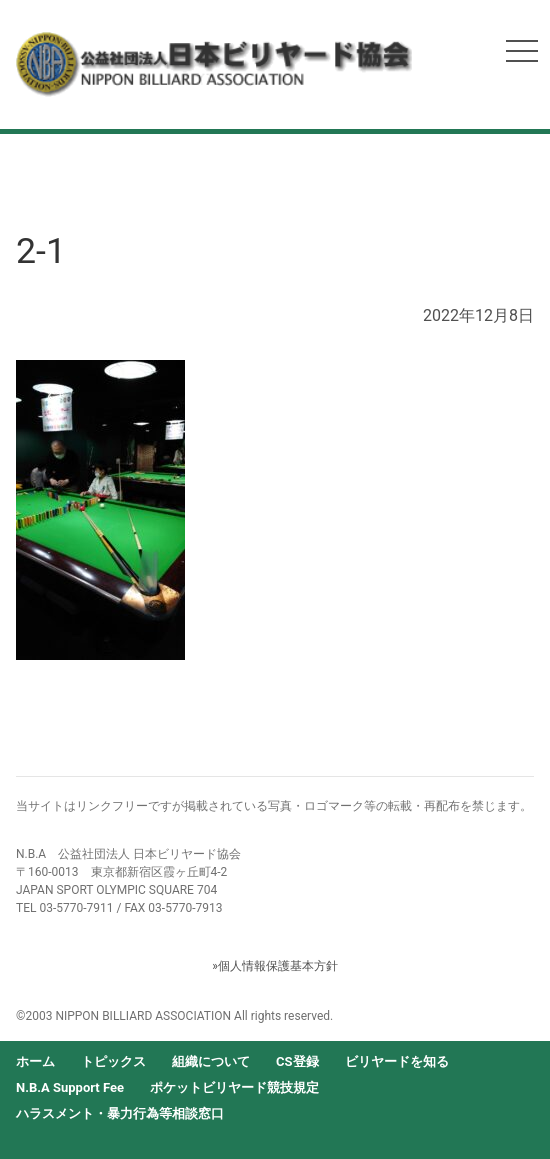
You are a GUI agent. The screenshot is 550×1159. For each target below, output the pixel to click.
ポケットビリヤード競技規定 (234, 1087)
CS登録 (297, 1061)
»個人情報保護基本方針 (275, 966)
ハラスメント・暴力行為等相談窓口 (120, 1113)
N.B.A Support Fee (70, 1087)
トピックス (113, 1061)
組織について (211, 1061)
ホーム (35, 1061)
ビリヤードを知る (397, 1061)
